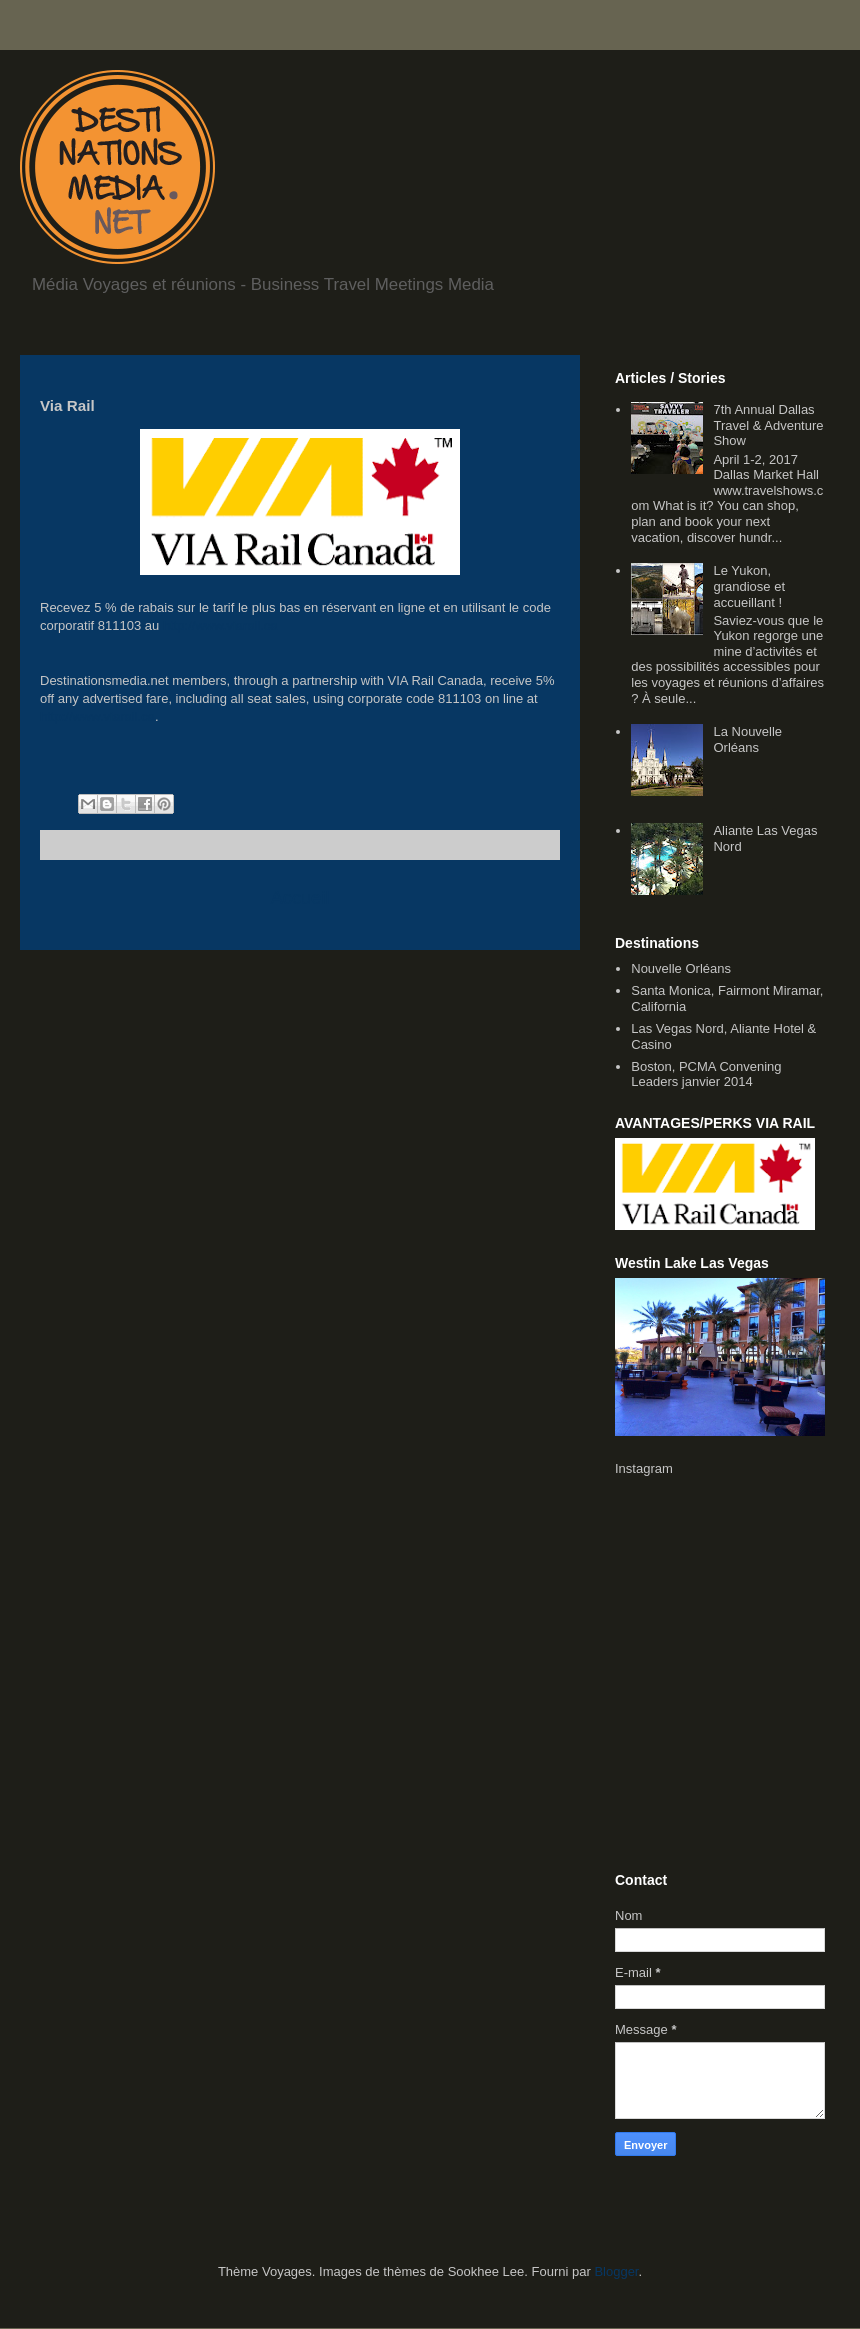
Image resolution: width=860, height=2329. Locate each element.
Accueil (300, 898)
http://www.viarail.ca (220, 625)
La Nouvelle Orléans (747, 739)
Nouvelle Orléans (681, 968)
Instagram (644, 1468)
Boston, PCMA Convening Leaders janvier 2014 (706, 1074)
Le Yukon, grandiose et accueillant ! (749, 586)
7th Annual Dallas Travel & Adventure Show (768, 425)
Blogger (616, 2271)
